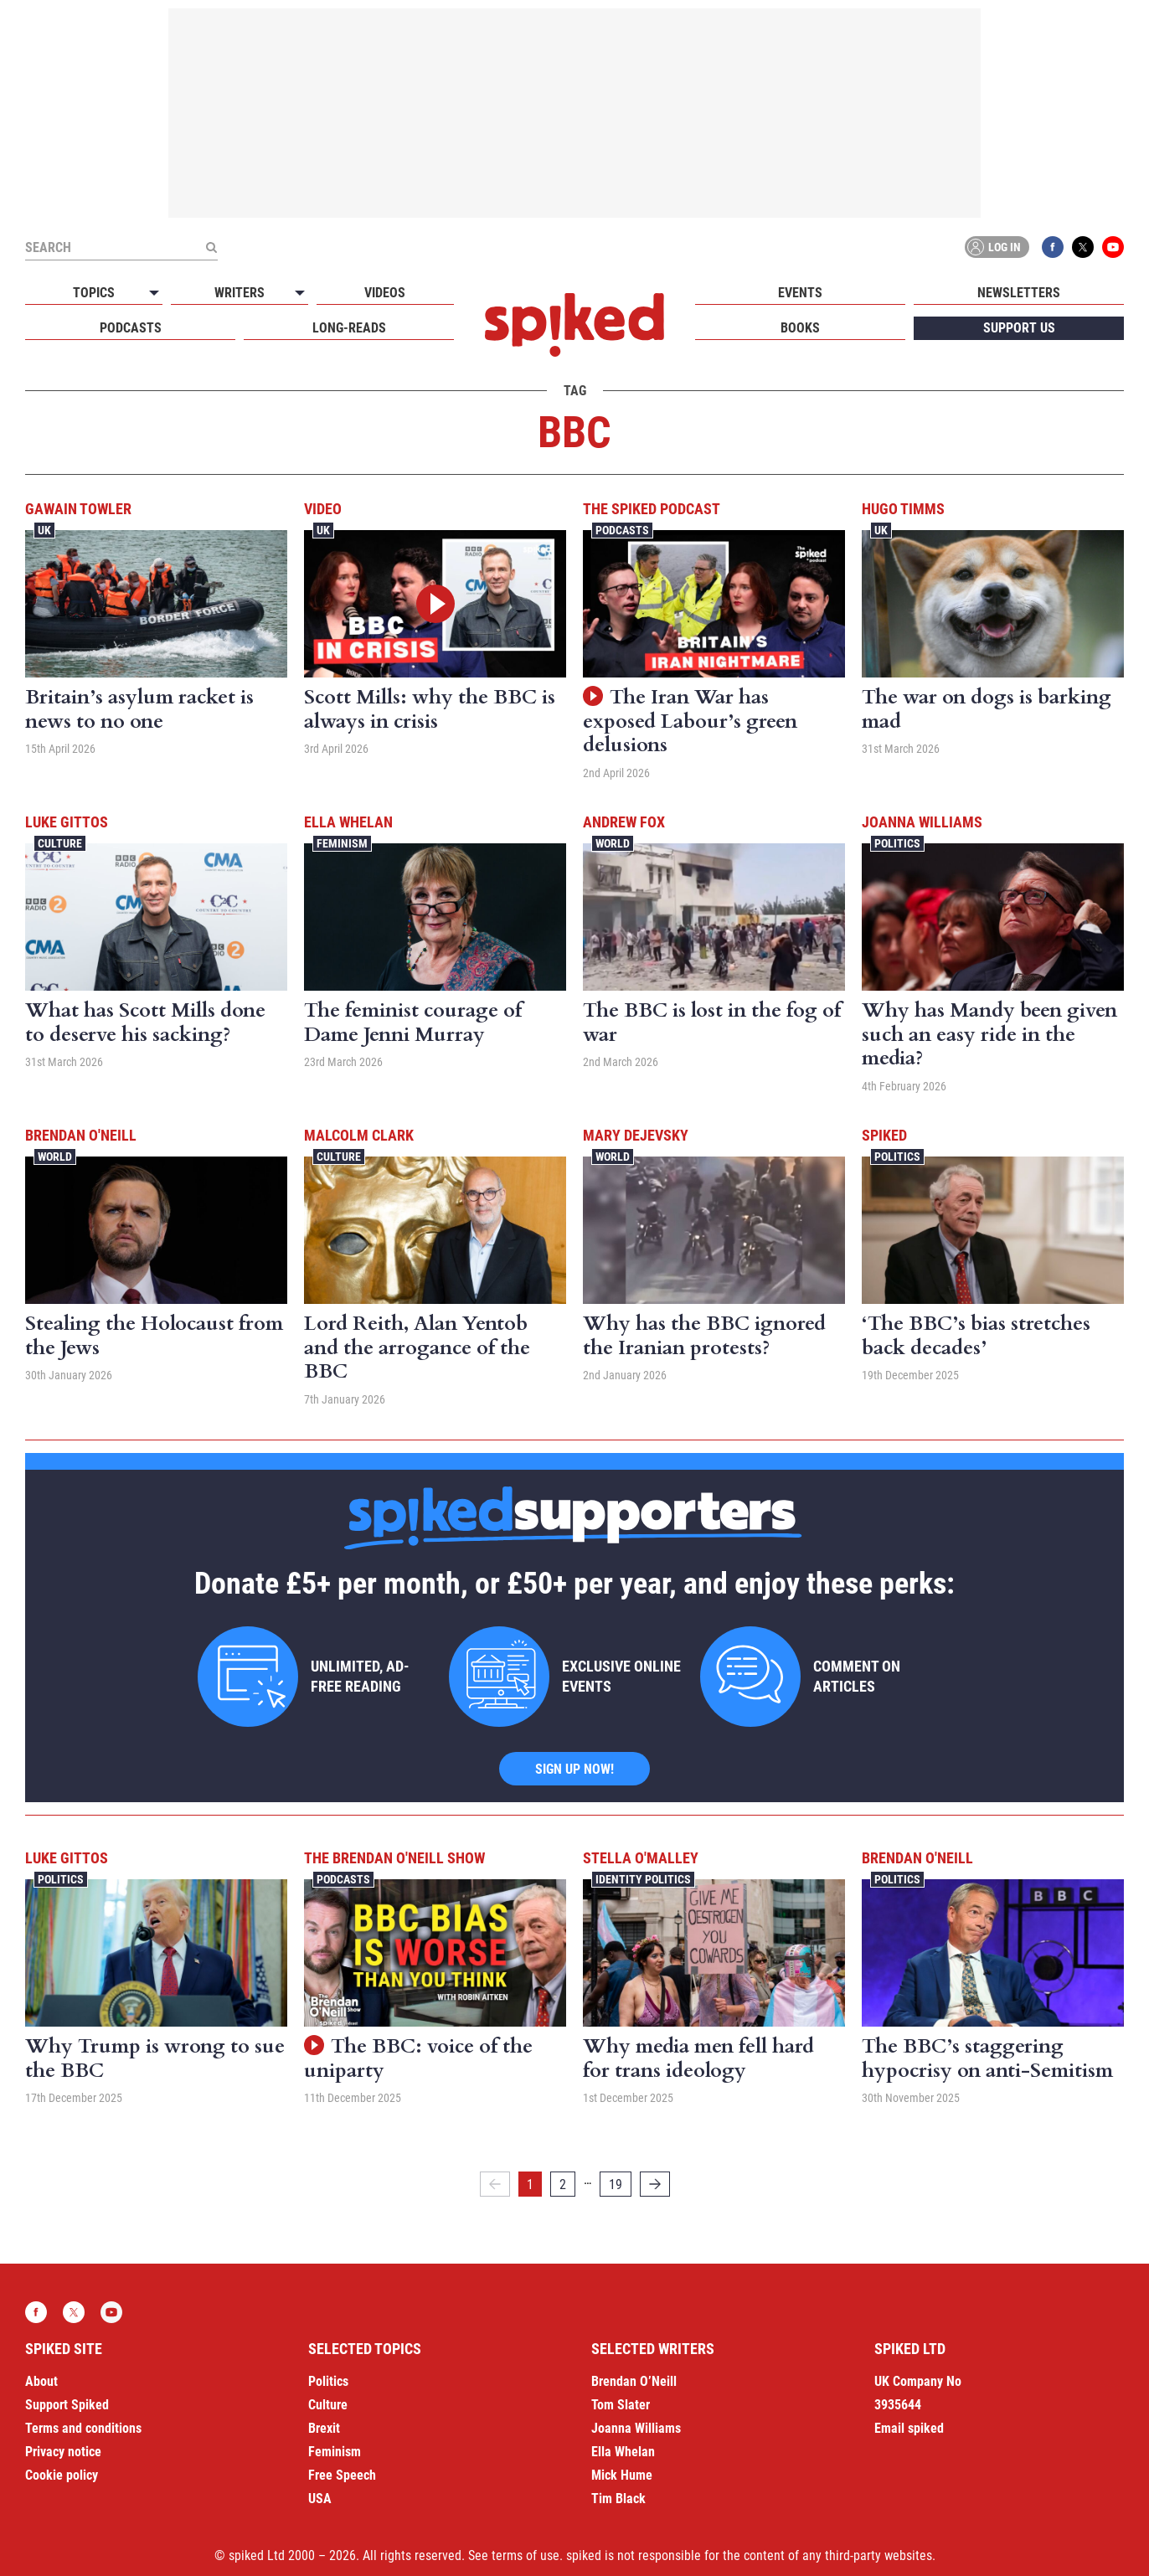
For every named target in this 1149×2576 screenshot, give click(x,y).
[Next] (655, 2184)
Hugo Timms (903, 509)
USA (320, 2498)
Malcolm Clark (359, 1135)
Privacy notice (63, 2452)
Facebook (1053, 247)
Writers (239, 293)
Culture (60, 843)
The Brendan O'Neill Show (394, 1858)
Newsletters (1018, 293)
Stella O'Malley (640, 1858)
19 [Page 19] (615, 2184)
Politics (897, 843)
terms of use (525, 2555)
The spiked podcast (651, 509)
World (612, 843)
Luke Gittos (66, 822)
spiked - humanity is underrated (574, 325)
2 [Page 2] (562, 2184)
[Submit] (211, 247)
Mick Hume (621, 2475)
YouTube (1113, 247)
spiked (884, 1135)
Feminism (342, 843)
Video (323, 509)
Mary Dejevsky (635, 1135)
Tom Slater (620, 2405)
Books (800, 328)
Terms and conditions (83, 2428)
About (41, 2381)
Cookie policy (61, 2475)
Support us (1019, 328)
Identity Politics (643, 1879)
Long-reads (349, 328)
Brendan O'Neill (81, 1135)
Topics (94, 293)
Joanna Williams (922, 822)
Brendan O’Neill (634, 2381)
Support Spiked (67, 2405)
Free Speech (342, 2475)
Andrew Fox (624, 822)
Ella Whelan (348, 822)
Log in (994, 247)
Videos (384, 293)
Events (800, 293)
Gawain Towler (78, 509)
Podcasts (131, 328)
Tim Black (618, 2498)
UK (44, 530)
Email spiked (909, 2428)
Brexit (324, 2428)
